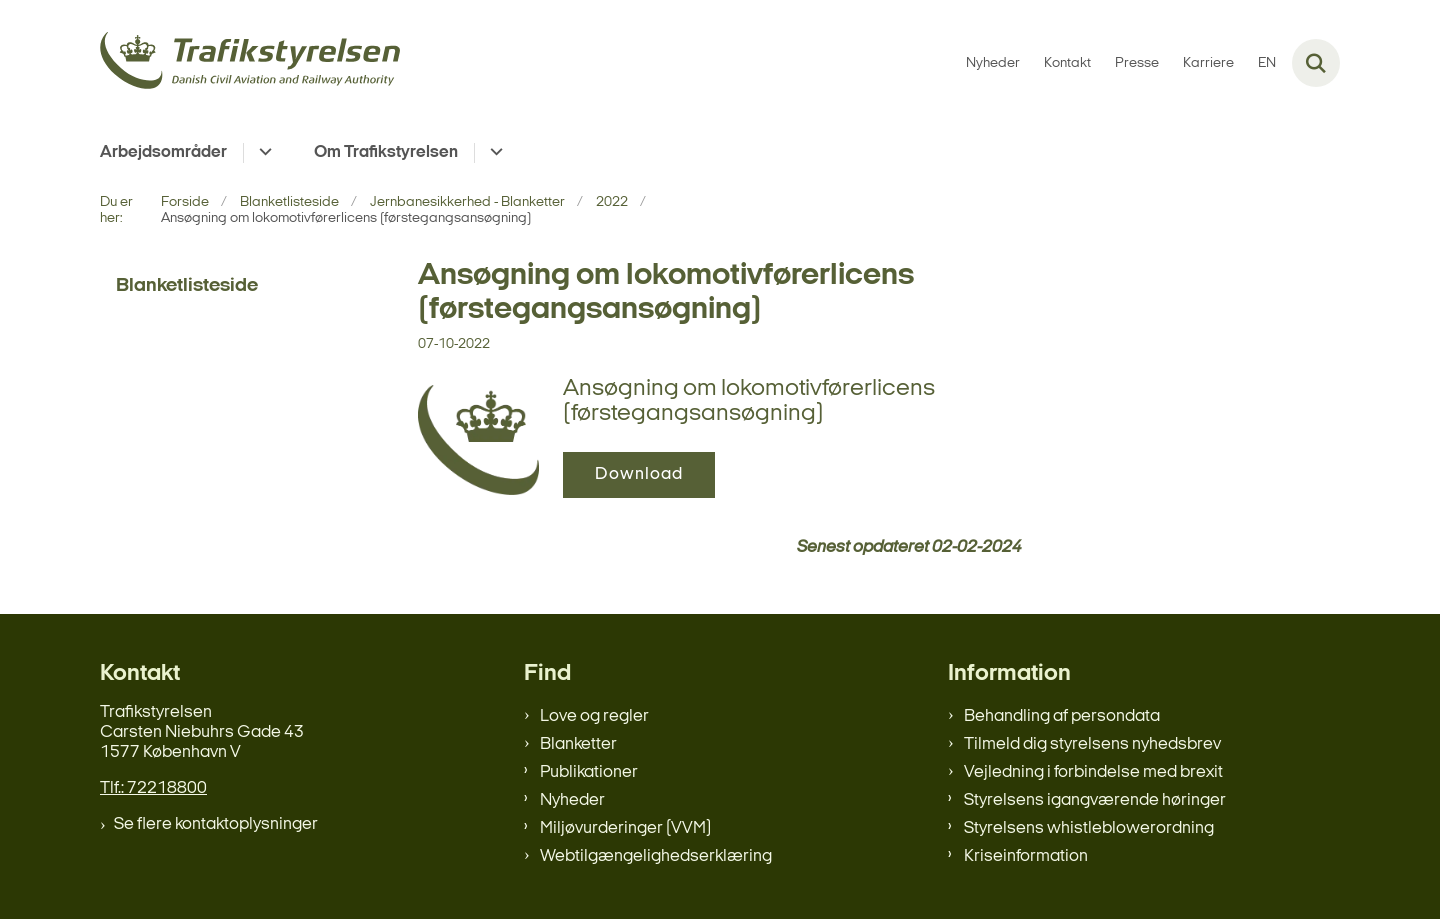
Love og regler (594, 716)
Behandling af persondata (1062, 716)
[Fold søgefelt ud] (1316, 63)
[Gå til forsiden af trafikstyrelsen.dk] (250, 63)
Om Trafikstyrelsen (386, 152)
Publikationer (589, 772)
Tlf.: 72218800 (153, 788)
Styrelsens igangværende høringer (1095, 800)
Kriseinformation (1026, 856)
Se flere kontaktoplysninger (216, 824)
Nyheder (572, 800)
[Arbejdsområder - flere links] (262, 153)
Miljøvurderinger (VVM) (625, 828)
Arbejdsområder (163, 152)
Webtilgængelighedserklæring (656, 856)
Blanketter (578, 744)
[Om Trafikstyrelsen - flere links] (493, 153)
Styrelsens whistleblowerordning (1089, 828)
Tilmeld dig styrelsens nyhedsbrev (1092, 744)
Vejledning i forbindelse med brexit (1093, 772)
